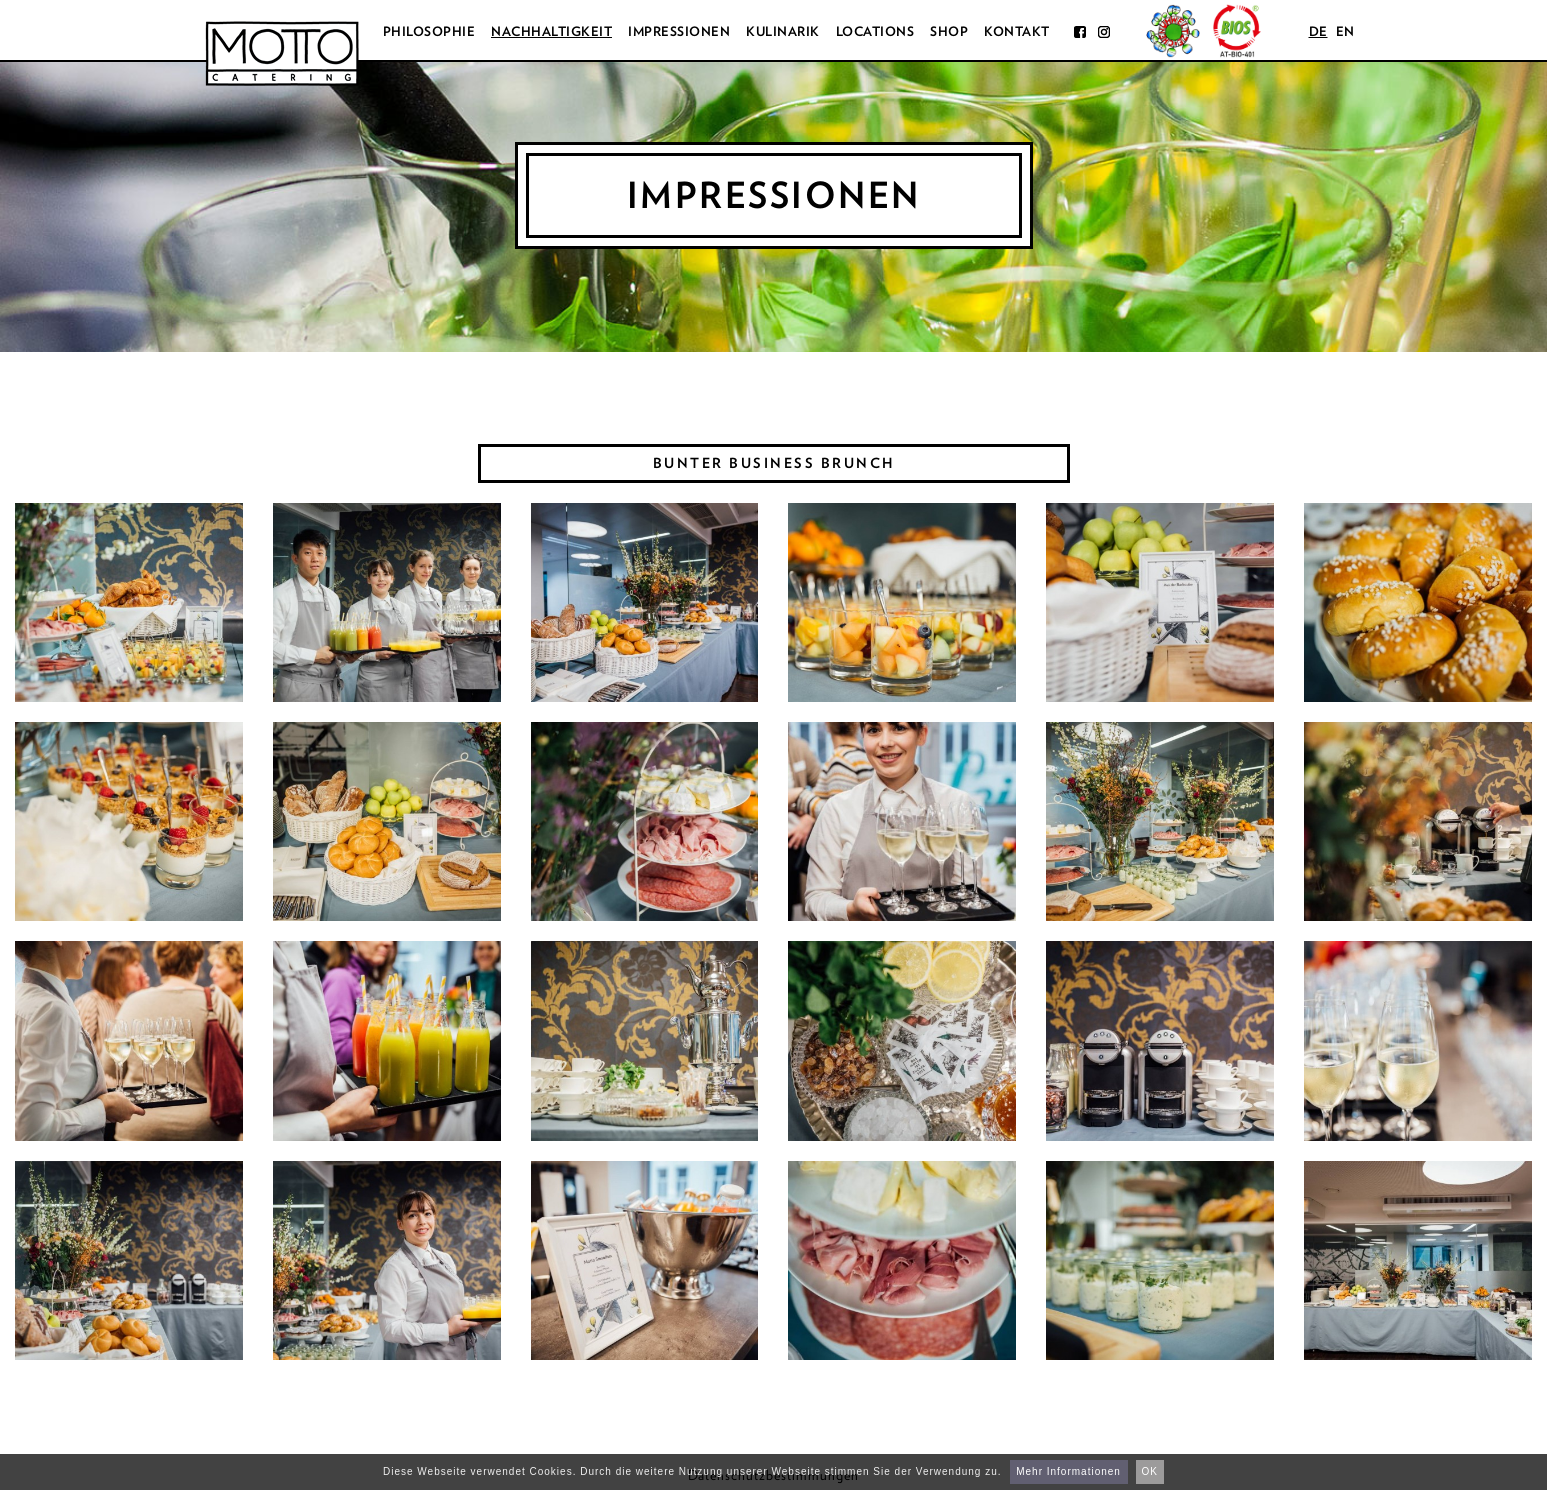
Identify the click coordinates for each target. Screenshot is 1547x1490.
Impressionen (679, 31)
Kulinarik (783, 31)
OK (1150, 1471)
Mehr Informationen (1068, 1471)
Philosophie (429, 31)
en (1345, 31)
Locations (875, 31)
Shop (949, 31)
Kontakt (1017, 31)
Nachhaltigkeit (551, 31)
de (1318, 31)
